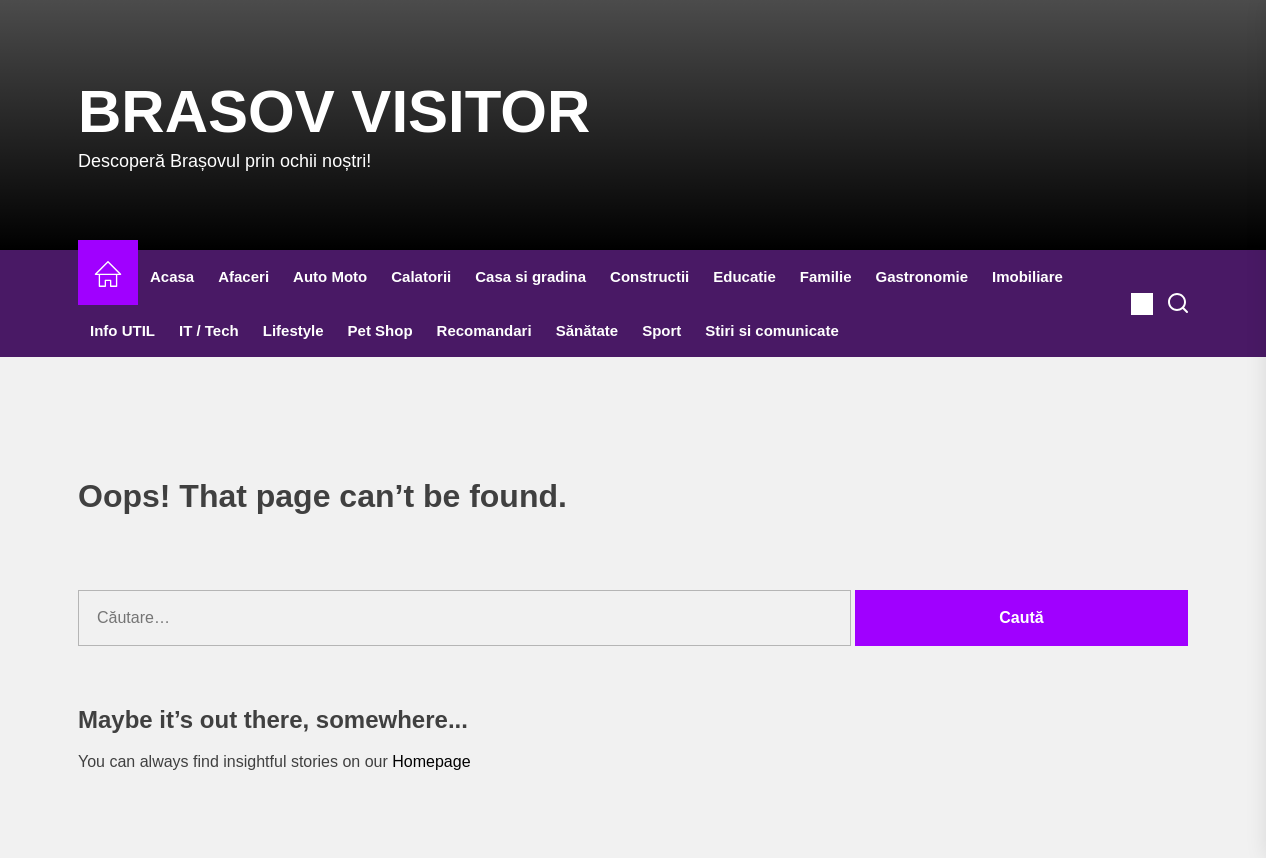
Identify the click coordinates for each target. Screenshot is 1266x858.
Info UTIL (122, 330)
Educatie (744, 276)
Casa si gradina (530, 276)
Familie (826, 276)
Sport (661, 330)
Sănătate (587, 330)
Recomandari (484, 330)
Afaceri (243, 276)
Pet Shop (380, 330)
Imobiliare (1027, 276)
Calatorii (421, 276)
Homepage (431, 761)
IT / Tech (209, 330)
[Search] (1178, 304)
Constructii (649, 276)
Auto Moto (330, 276)
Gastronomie (922, 276)
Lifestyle (293, 330)
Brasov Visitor (334, 111)
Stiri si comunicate (771, 330)
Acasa (172, 276)
